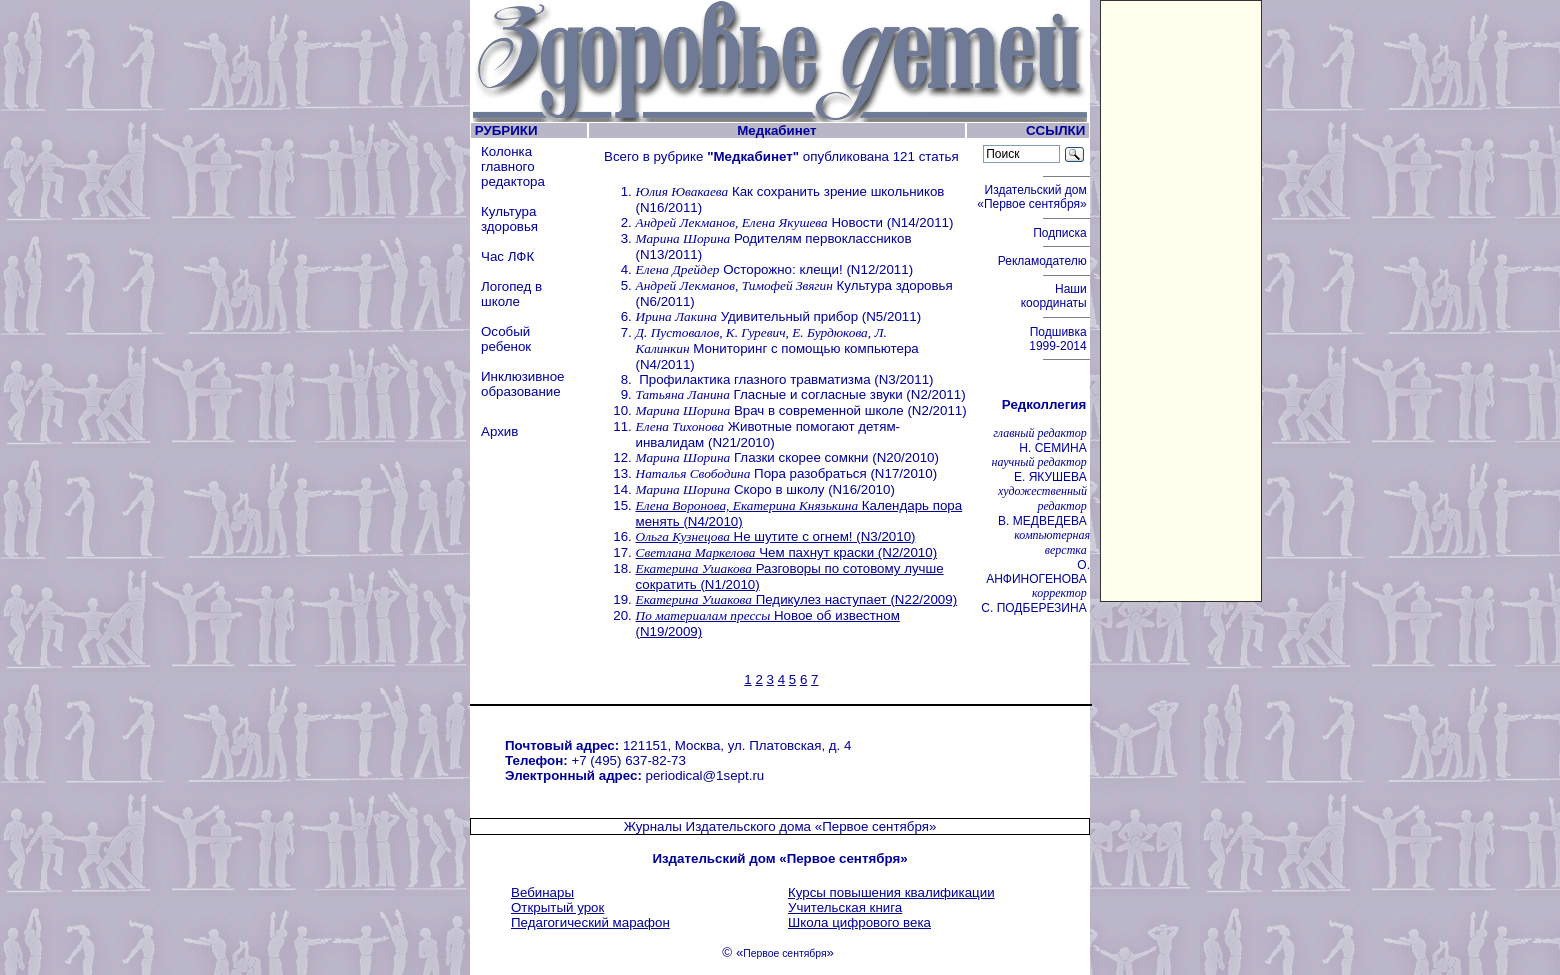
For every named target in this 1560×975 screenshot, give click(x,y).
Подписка (1061, 233)
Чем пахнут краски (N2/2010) (787, 552)
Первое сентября (784, 953)
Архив (499, 431)
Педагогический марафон (590, 922)
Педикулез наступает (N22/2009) (797, 599)
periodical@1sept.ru (705, 775)
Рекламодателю (1044, 261)
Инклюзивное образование (523, 384)
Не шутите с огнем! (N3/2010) (776, 536)
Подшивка (1059, 339)
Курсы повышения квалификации (891, 892)
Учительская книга (845, 907)
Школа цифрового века (859, 922)
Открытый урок (557, 907)
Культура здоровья (509, 219)
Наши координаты (1055, 296)
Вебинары (542, 892)
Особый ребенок (506, 339)
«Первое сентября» (876, 826)
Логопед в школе (511, 294)
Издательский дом (1033, 197)
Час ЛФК (507, 256)
